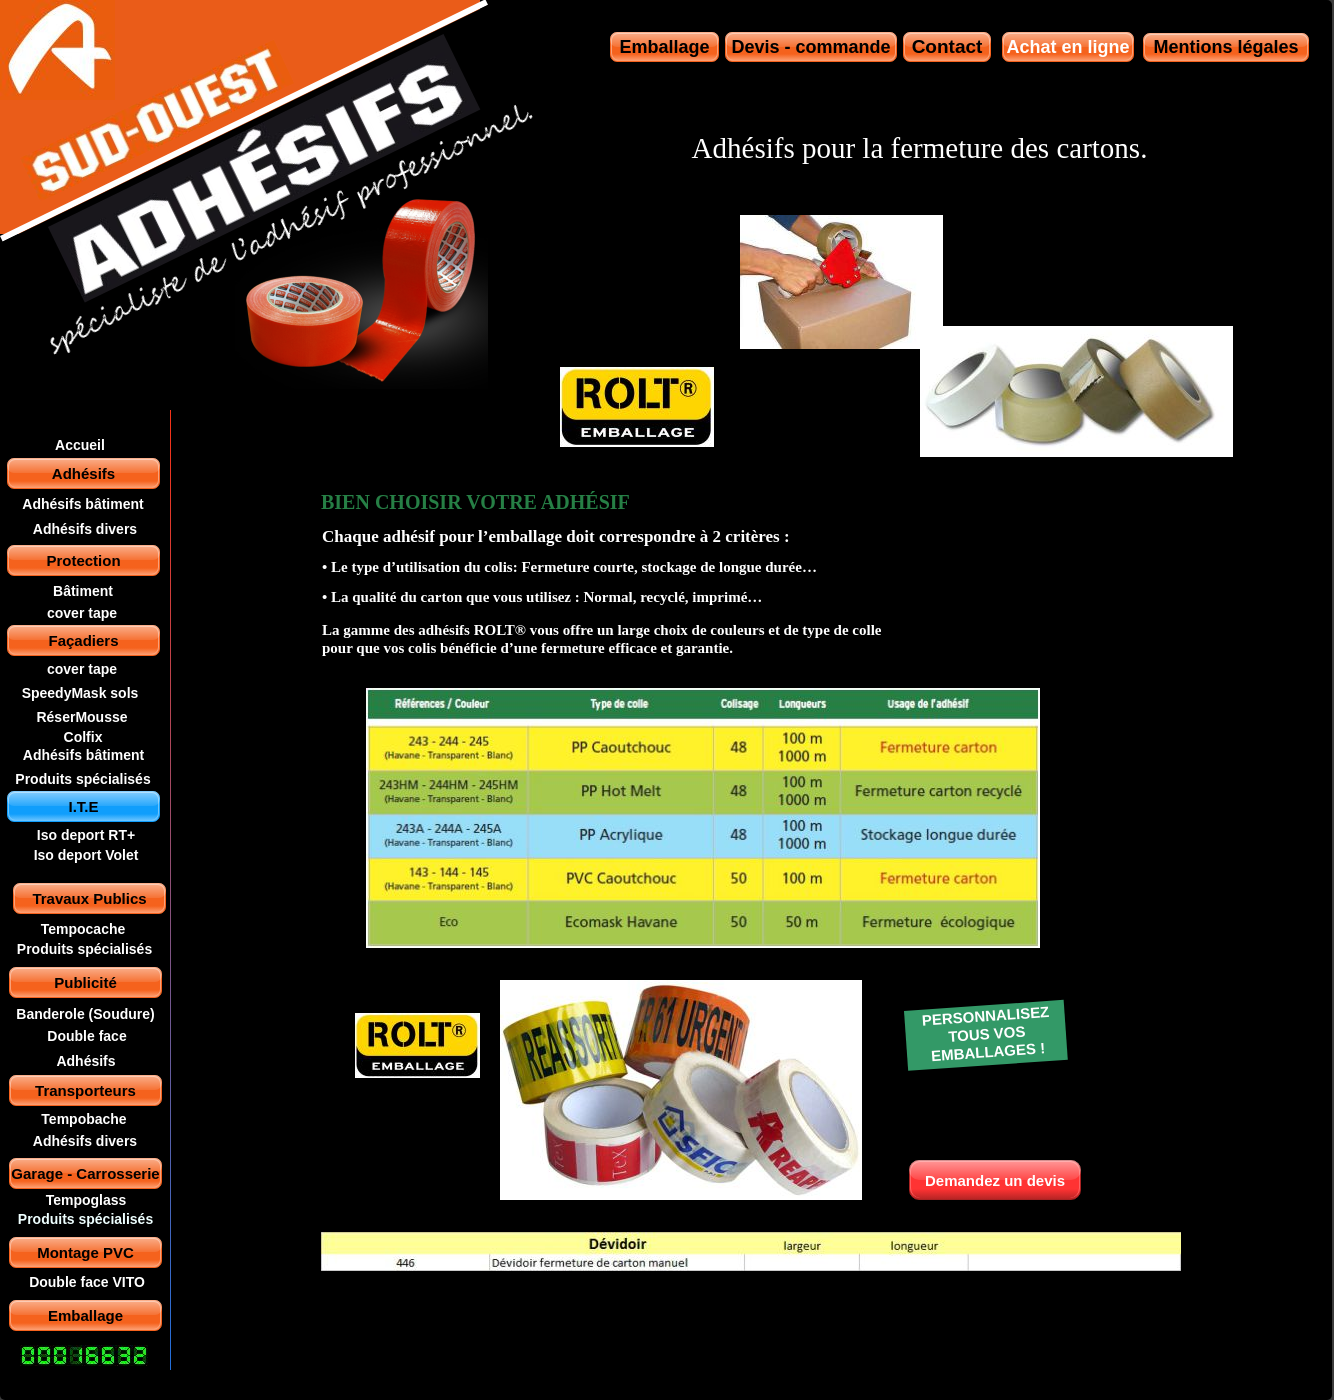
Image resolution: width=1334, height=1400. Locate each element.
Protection (83, 560)
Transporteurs (85, 1090)
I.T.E (83, 806)
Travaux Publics (89, 898)
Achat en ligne (1067, 47)
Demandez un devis (995, 1180)
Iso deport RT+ (86, 835)
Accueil (80, 445)
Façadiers (83, 640)
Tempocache (83, 929)
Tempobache (83, 1119)
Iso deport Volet (86, 855)
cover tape (82, 613)
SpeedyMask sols (80, 693)
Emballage (85, 1315)
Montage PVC (85, 1252)
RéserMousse (81, 717)
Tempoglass (86, 1200)
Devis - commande (810, 47)
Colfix (83, 737)
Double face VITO (87, 1282)
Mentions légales (1225, 47)
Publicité (85, 982)
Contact (947, 46)
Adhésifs (83, 473)
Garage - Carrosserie (85, 1173)
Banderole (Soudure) (85, 1014)
